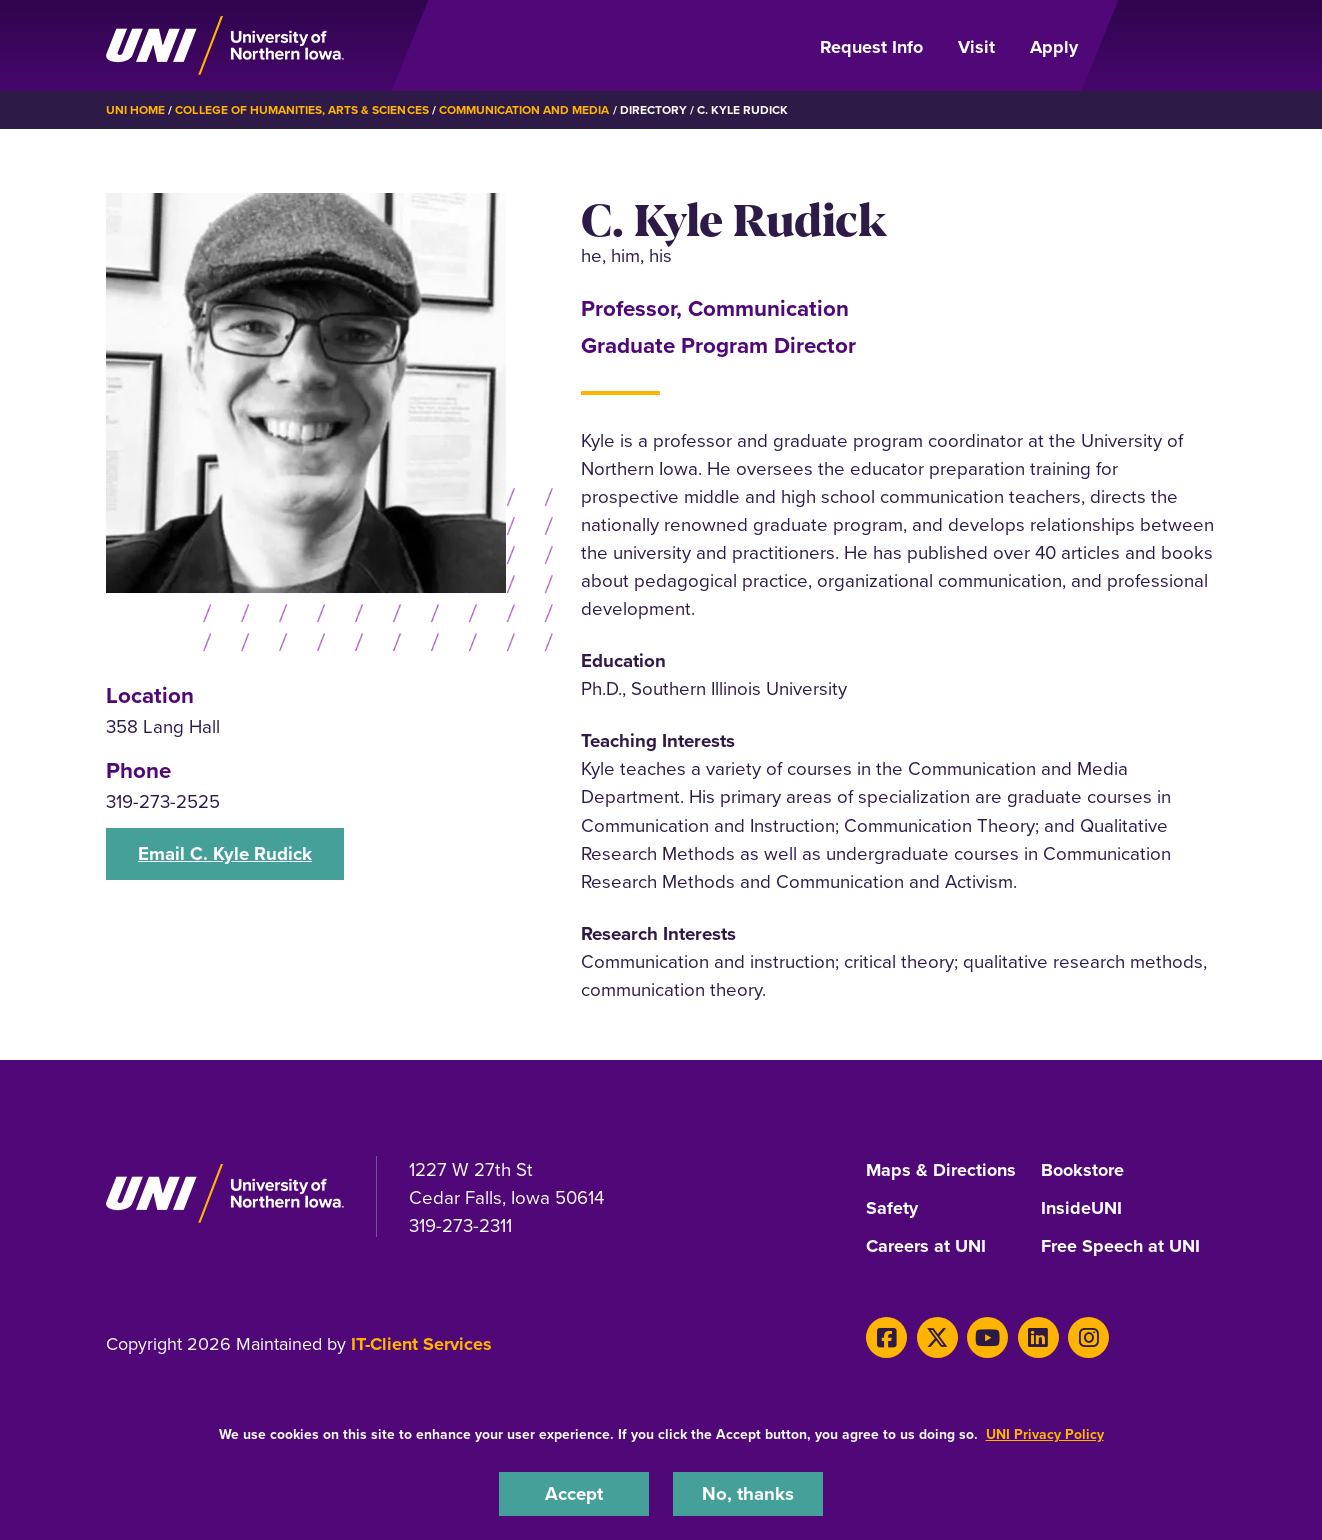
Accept (574, 1493)
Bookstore (1082, 1171)
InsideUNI (1081, 1209)
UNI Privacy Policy (1045, 1434)
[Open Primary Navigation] (1159, 46)
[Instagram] (1088, 1337)
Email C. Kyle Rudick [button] (225, 853)
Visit (976, 47)
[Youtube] (987, 1337)
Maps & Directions (941, 1171)
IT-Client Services (421, 1344)
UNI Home (135, 109)
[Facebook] (886, 1337)
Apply (1054, 47)
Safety (892, 1209)
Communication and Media (524, 109)
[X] (937, 1337)
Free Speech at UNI (1120, 1247)
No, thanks (748, 1493)
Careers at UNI (926, 1247)
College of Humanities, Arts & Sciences (301, 109)
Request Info (871, 47)
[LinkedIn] (1038, 1337)
